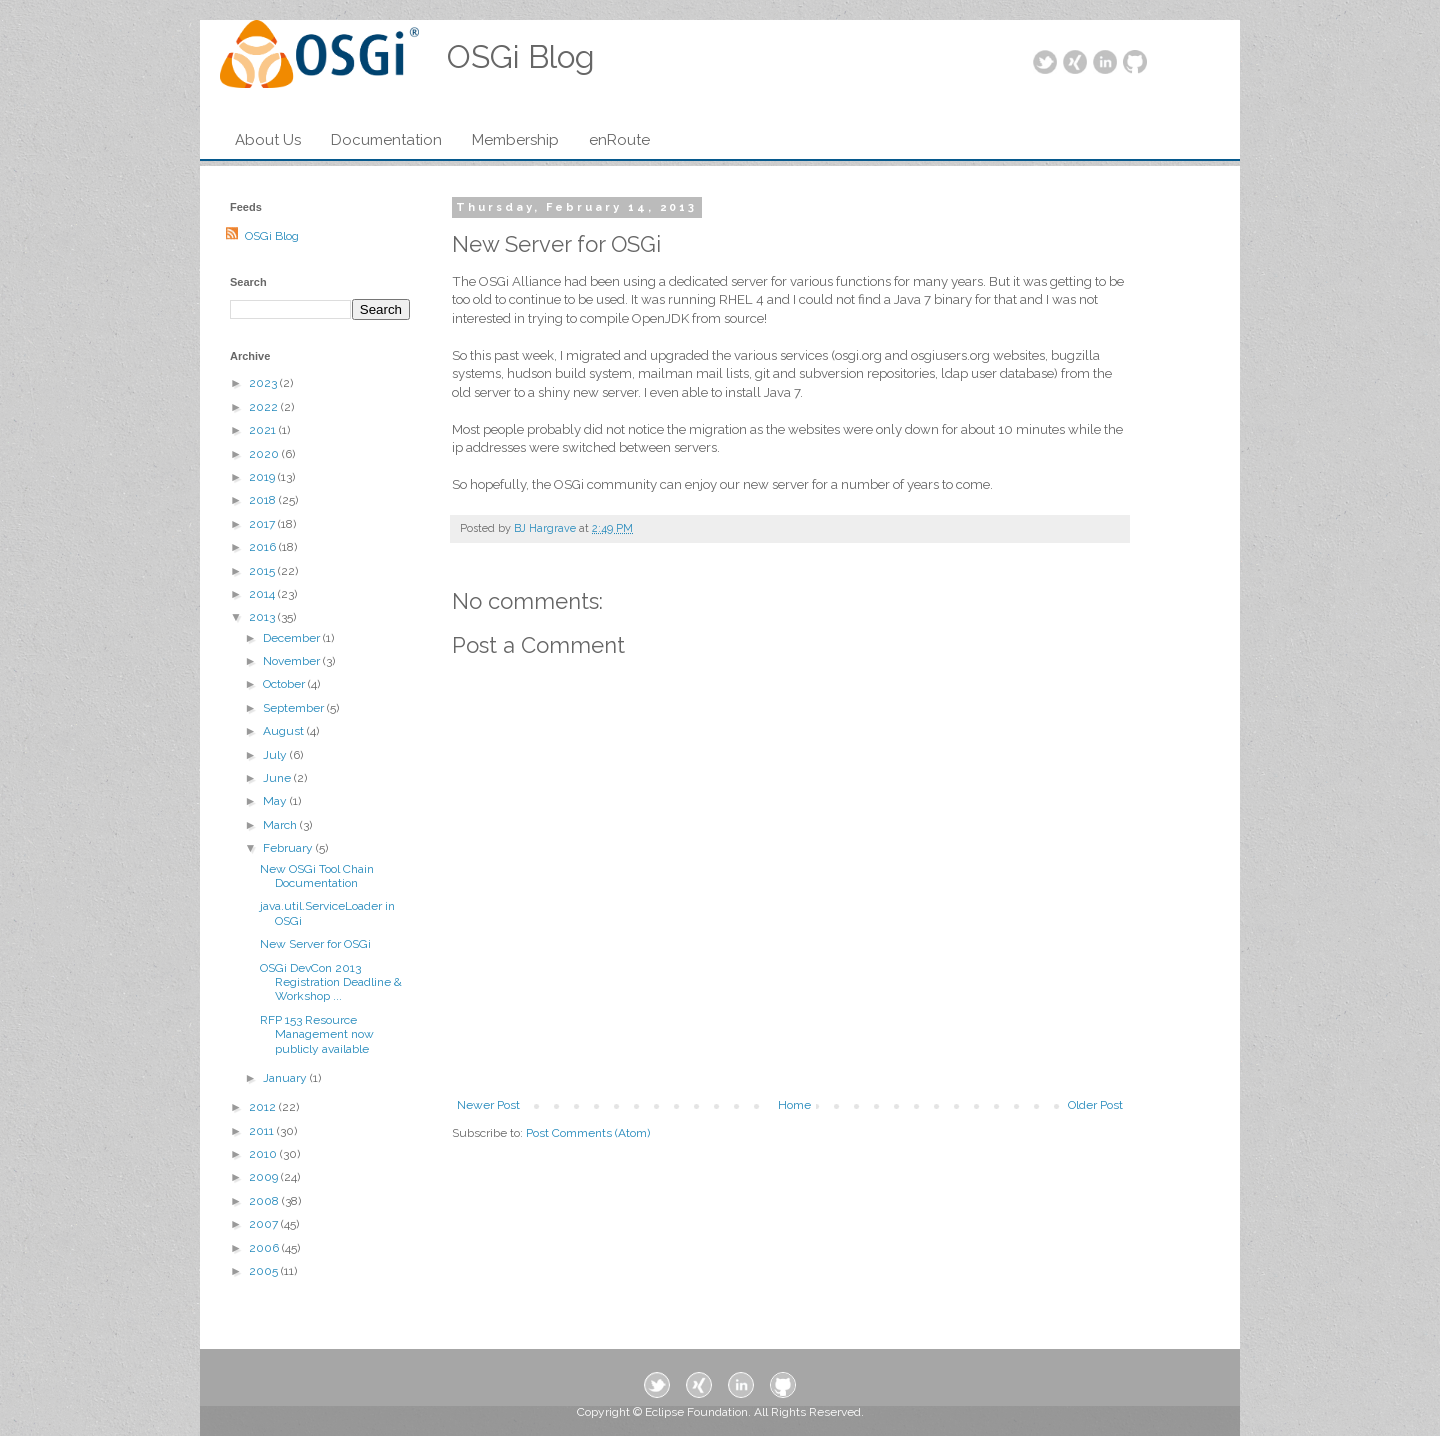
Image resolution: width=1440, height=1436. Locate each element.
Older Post (1095, 1105)
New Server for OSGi (315, 944)
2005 (265, 1271)
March (281, 825)
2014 (263, 594)
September (295, 708)
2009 (265, 1177)
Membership (515, 140)
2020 (265, 454)
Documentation (386, 140)
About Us (268, 140)
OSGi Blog (272, 236)
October (285, 684)
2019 (263, 477)
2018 (264, 500)
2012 (264, 1107)
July (276, 755)
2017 (263, 524)
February (289, 848)
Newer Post (488, 1105)
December (293, 638)
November (293, 661)
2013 (263, 617)
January (286, 1078)
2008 (265, 1201)
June (278, 778)
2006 (265, 1248)
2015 (263, 571)
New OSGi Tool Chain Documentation (317, 876)
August (285, 731)
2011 (263, 1131)
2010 (264, 1154)
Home (794, 1105)
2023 (264, 383)
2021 (264, 430)
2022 (265, 407)
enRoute (619, 140)
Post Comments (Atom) (588, 1133)
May (276, 801)
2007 (265, 1224)
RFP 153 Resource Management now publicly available (317, 1034)
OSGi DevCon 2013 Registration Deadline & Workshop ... (331, 982)
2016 (264, 547)
